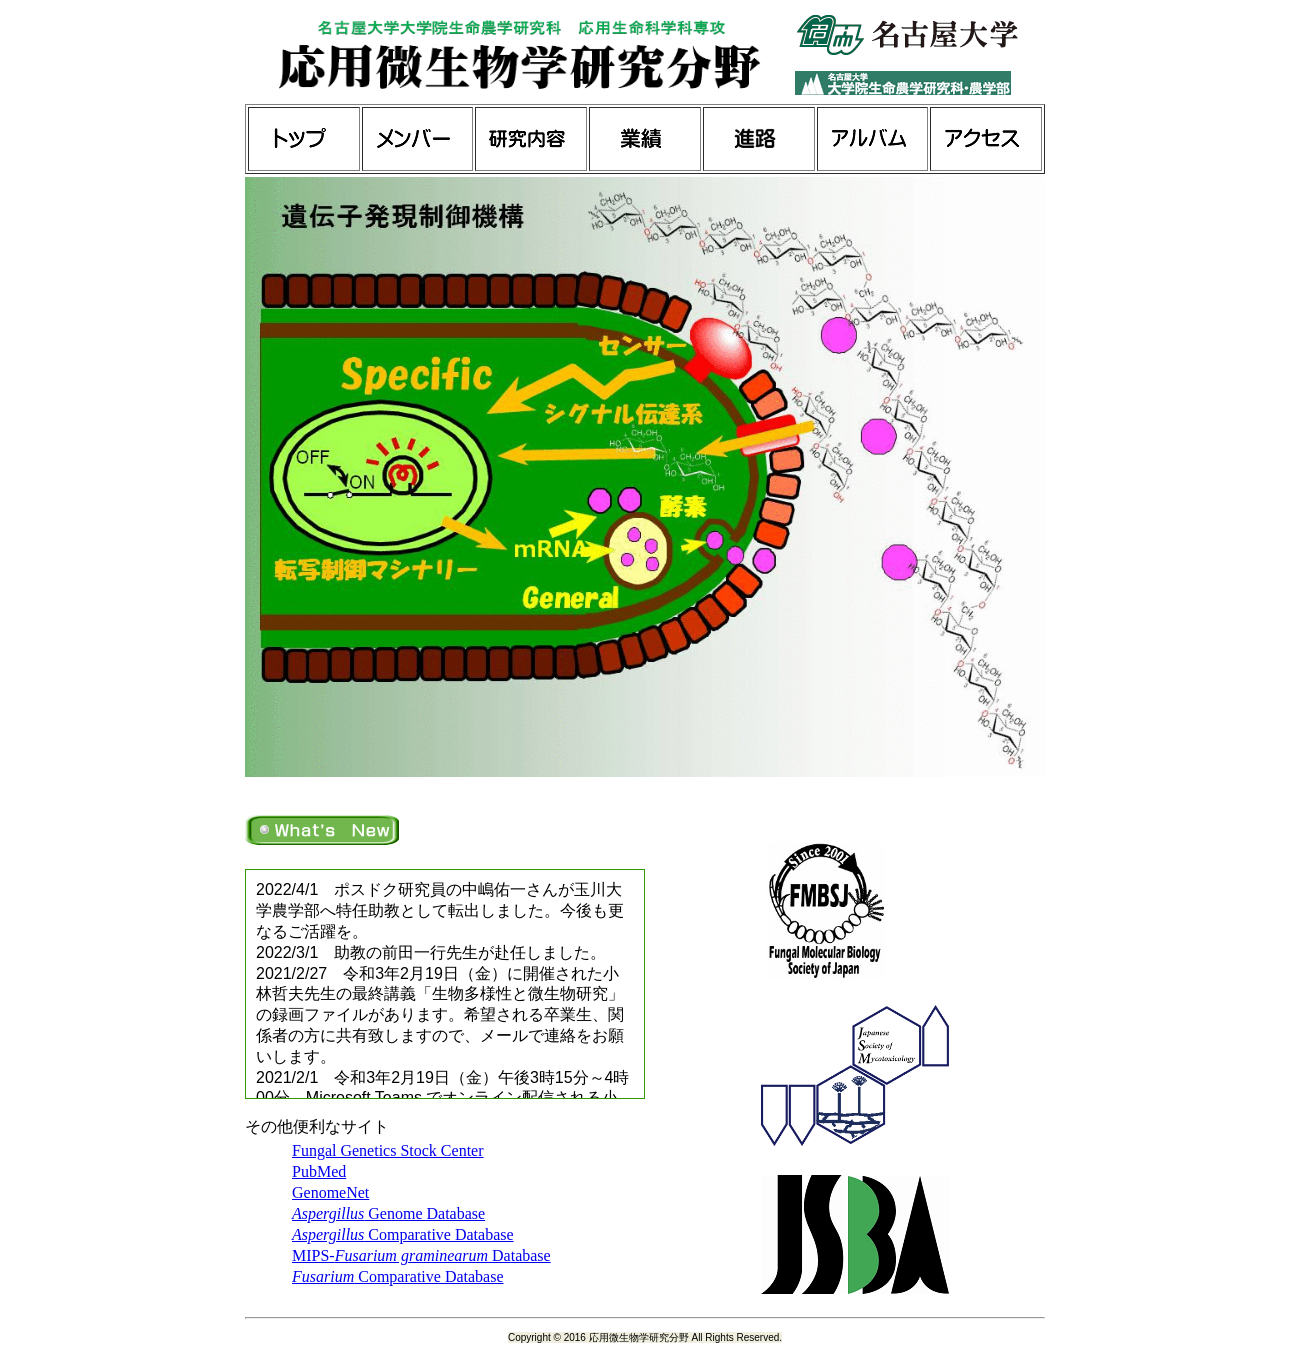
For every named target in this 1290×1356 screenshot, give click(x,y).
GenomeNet (330, 1192)
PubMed (319, 1171)
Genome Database (388, 1213)
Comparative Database (403, 1234)
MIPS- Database (421, 1255)
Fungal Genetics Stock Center (388, 1150)
